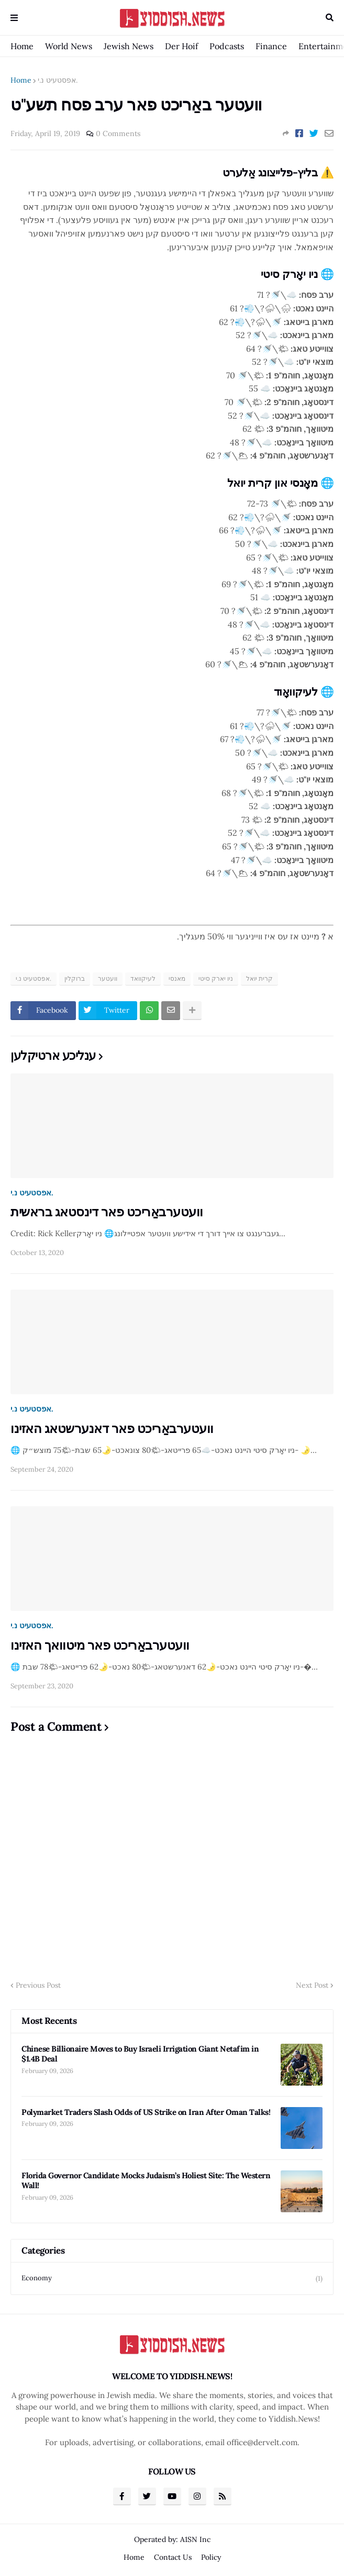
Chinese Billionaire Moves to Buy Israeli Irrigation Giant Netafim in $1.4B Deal (140, 2054)
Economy (172, 2278)
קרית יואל (259, 978)
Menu (14, 17)
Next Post (312, 1985)
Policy (211, 2557)
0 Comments (118, 133)
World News (68, 46)
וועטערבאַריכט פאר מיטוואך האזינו (100, 1645)
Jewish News (128, 46)
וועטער (107, 978)
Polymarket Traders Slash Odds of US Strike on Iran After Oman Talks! (145, 2112)
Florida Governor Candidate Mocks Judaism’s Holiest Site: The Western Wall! (145, 2180)
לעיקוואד (143, 978)
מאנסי (177, 978)
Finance (271, 46)
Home (22, 46)
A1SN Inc (195, 2539)
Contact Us (173, 2557)
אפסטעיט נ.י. (57, 80)
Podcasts (226, 46)
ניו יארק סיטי (215, 978)
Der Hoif (181, 46)
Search (329, 17)
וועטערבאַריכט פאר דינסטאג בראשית (106, 1212)
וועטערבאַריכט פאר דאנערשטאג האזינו (112, 1428)
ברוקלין (74, 978)
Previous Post (38, 1985)
